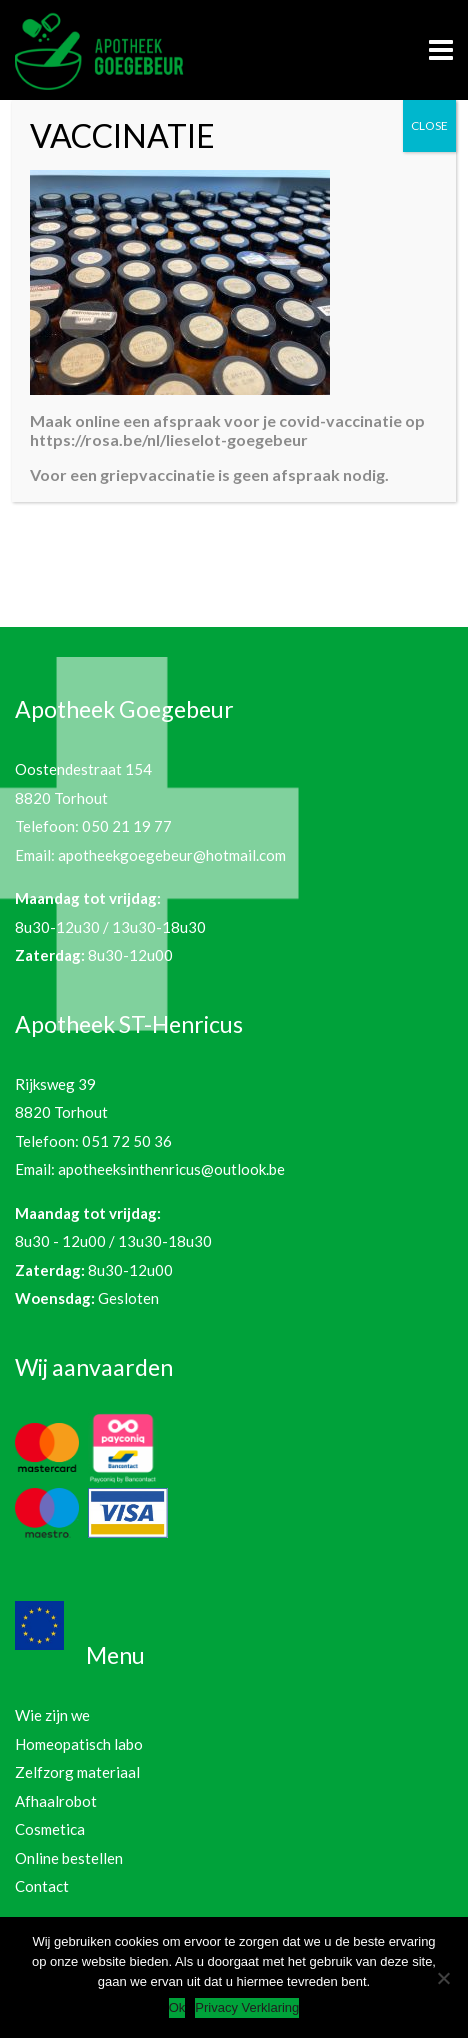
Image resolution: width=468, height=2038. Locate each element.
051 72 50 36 (127, 1141)
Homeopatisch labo (79, 1744)
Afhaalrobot (56, 1801)
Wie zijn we (52, 1715)
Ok (177, 2007)
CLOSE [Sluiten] (429, 125)
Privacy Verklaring (247, 2007)
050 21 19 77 (127, 826)
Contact (42, 1886)
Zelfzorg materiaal (77, 1772)
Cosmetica (50, 1829)
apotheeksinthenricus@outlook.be (171, 1169)
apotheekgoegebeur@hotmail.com (172, 855)
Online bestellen (69, 1858)
